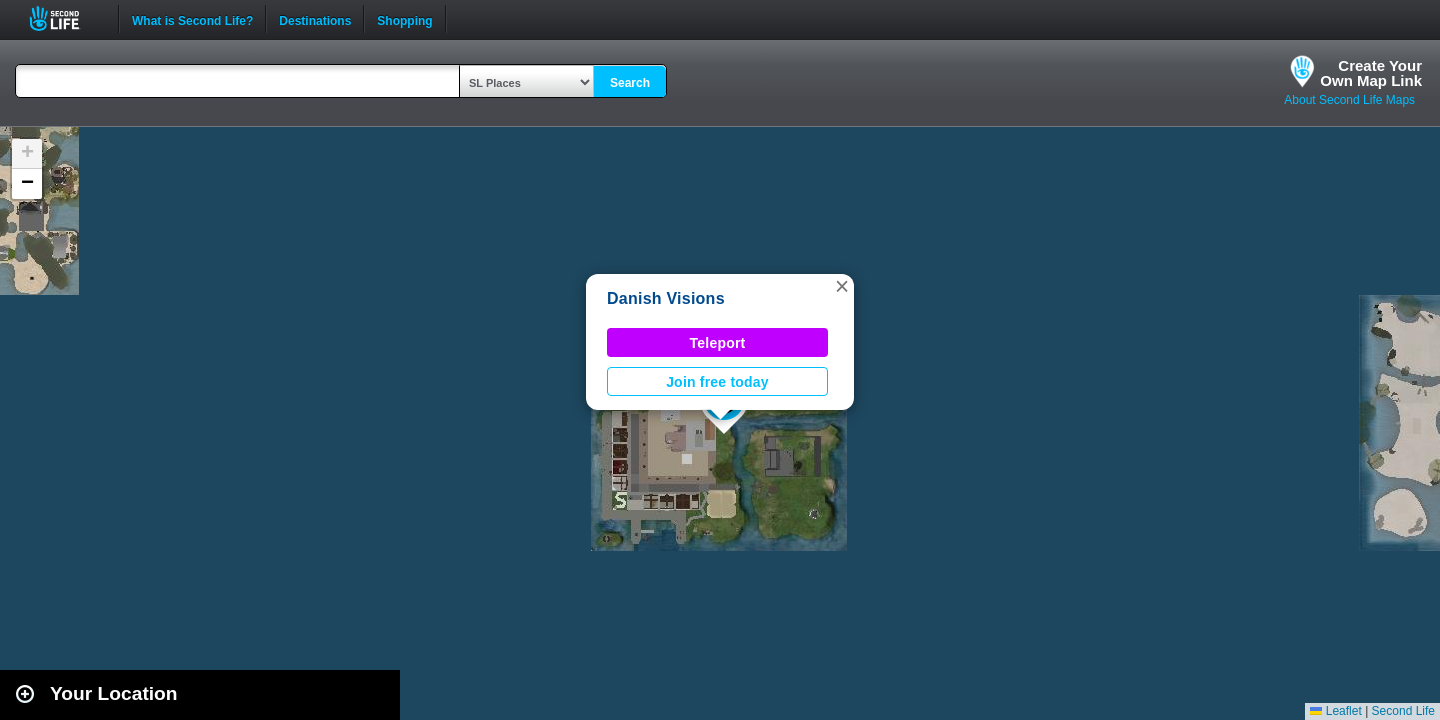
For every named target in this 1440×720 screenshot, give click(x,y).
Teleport (718, 343)
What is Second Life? (192, 19)
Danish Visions (666, 298)
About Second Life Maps (1349, 100)
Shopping (404, 19)
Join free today (717, 382)
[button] (842, 286)
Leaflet (1335, 711)
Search (630, 83)
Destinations (315, 19)
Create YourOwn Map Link (1371, 73)
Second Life (65, 18)
